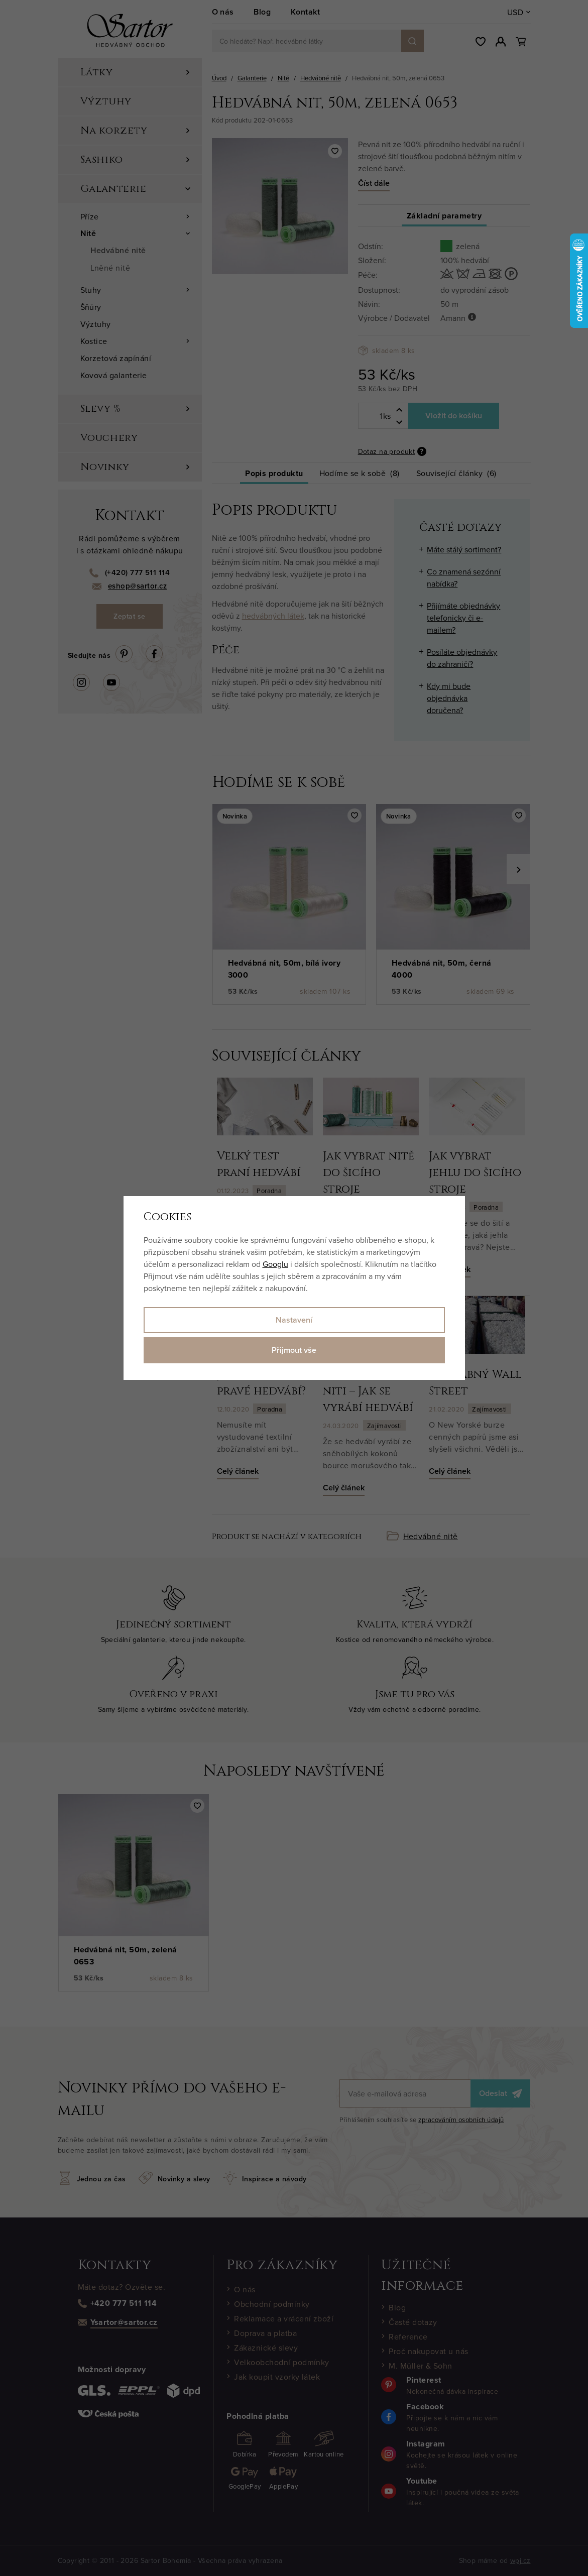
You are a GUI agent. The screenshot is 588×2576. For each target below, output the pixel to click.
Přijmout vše (294, 1350)
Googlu (275, 1263)
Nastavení (294, 1320)
